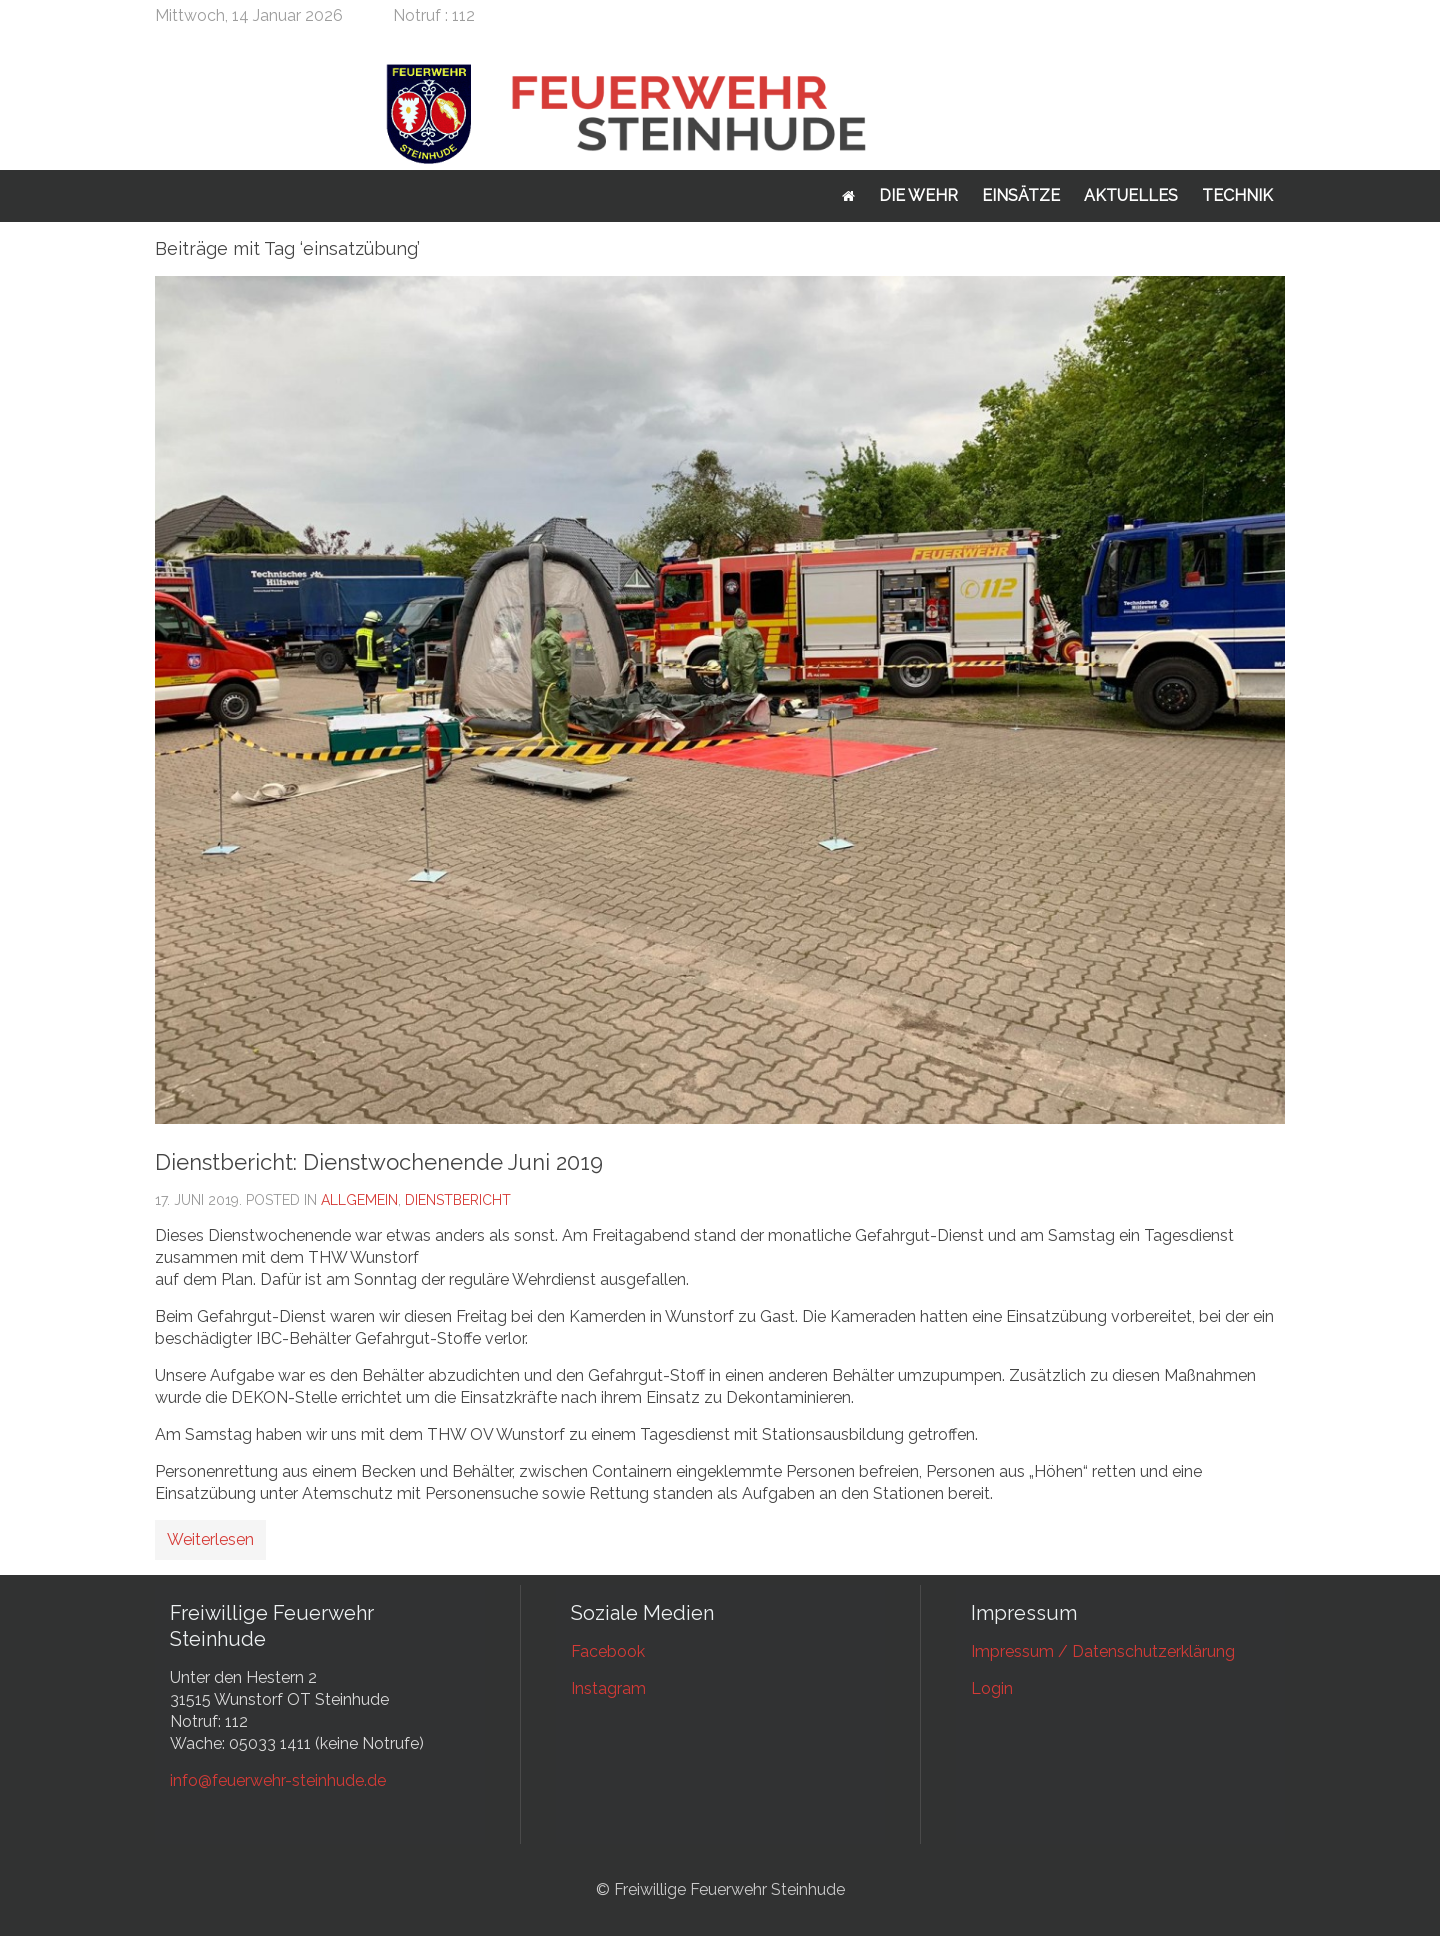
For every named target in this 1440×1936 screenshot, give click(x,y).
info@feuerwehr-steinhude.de (278, 1780)
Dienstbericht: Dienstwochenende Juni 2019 (379, 1162)
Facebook (608, 1651)
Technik (1237, 195)
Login (992, 1688)
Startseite (848, 196)
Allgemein (359, 1200)
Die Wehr (918, 195)
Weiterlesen (210, 1539)
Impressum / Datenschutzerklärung (1103, 1651)
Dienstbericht (458, 1200)
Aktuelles (1131, 195)
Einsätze (1021, 195)
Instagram (608, 1688)
